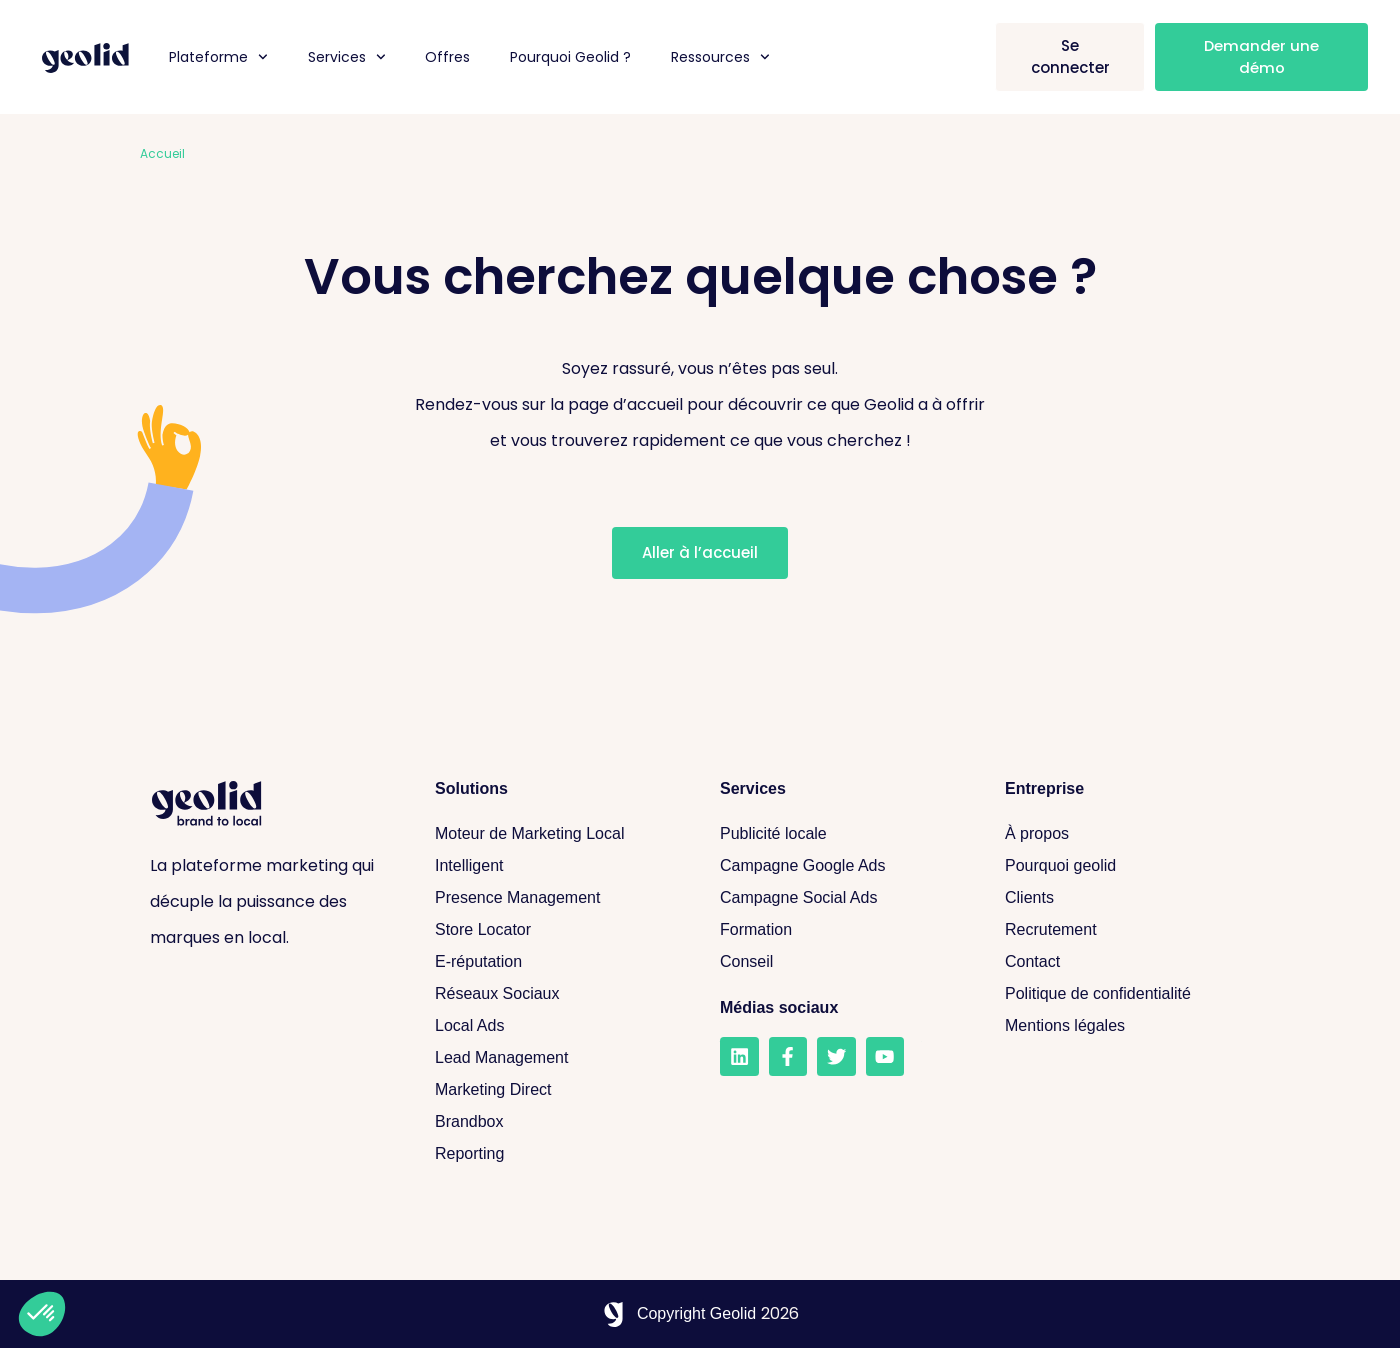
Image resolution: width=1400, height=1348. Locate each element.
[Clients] (1127, 898)
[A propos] (1127, 834)
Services (347, 57)
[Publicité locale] (842, 834)
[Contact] (1127, 962)
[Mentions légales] (1127, 1026)
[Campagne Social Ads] (842, 898)
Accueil (162, 153)
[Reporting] (557, 1154)
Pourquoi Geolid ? (570, 57)
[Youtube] (883, 1056)
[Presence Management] (557, 898)
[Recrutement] (1127, 930)
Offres (447, 57)
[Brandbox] (557, 1122)
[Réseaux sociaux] (557, 994)
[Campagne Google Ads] (842, 866)
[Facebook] (787, 1056)
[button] (42, 1314)
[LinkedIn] (739, 1056)
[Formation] (842, 930)
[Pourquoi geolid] (1127, 866)
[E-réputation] (557, 962)
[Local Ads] (557, 1026)
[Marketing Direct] (557, 1090)
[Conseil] (842, 962)
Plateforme (218, 57)
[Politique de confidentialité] (1127, 994)
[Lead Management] (557, 1058)
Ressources (720, 57)
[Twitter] (835, 1056)
